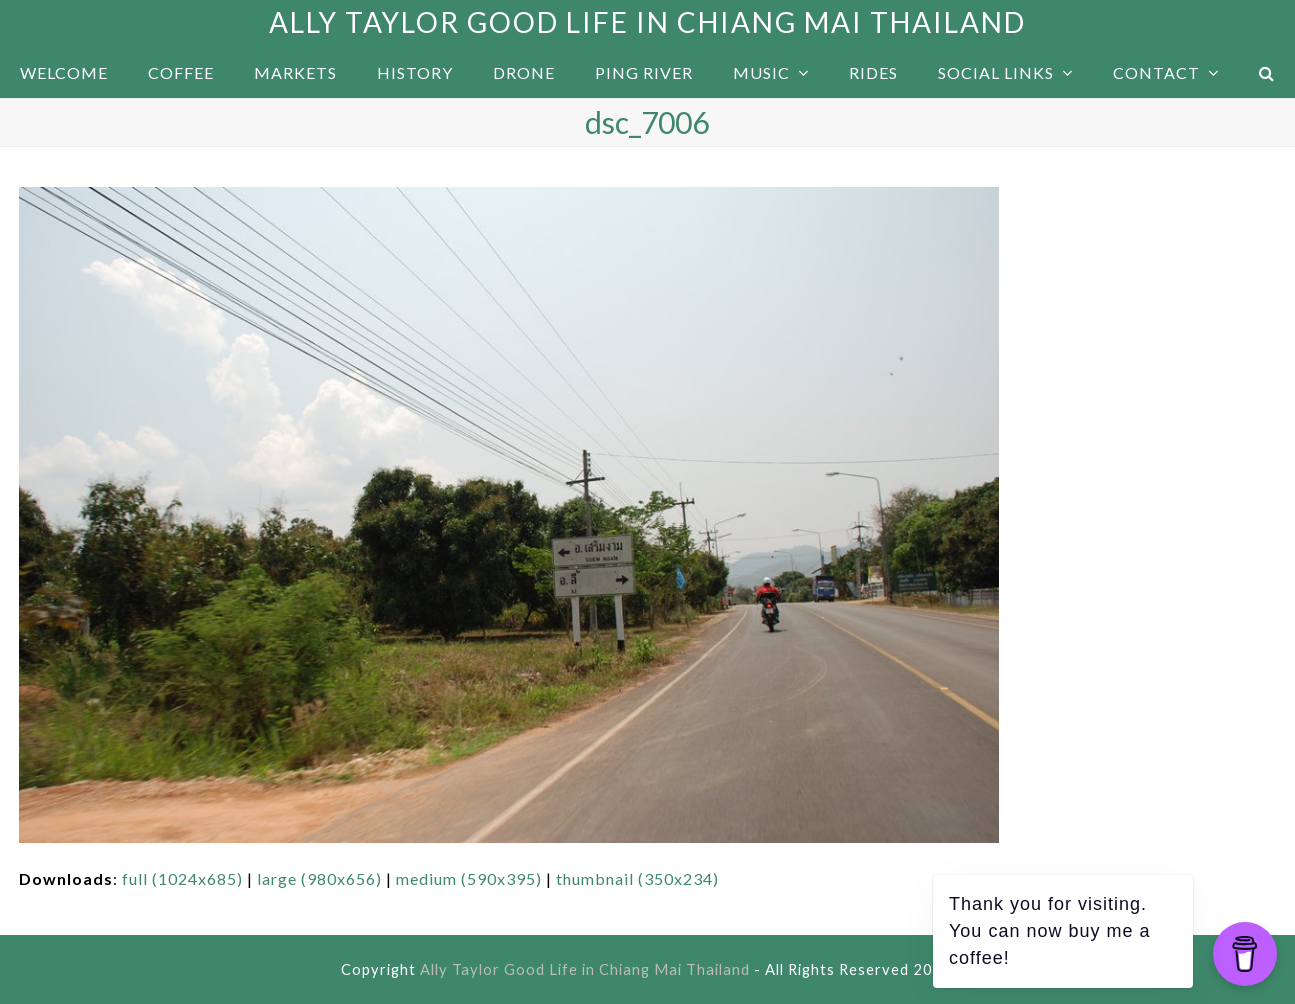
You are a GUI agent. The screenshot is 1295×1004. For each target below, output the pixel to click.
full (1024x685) (182, 878)
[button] (1267, 73)
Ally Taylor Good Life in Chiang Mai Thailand (647, 22)
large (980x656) (319, 878)
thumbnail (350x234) (637, 878)
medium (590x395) (469, 878)
